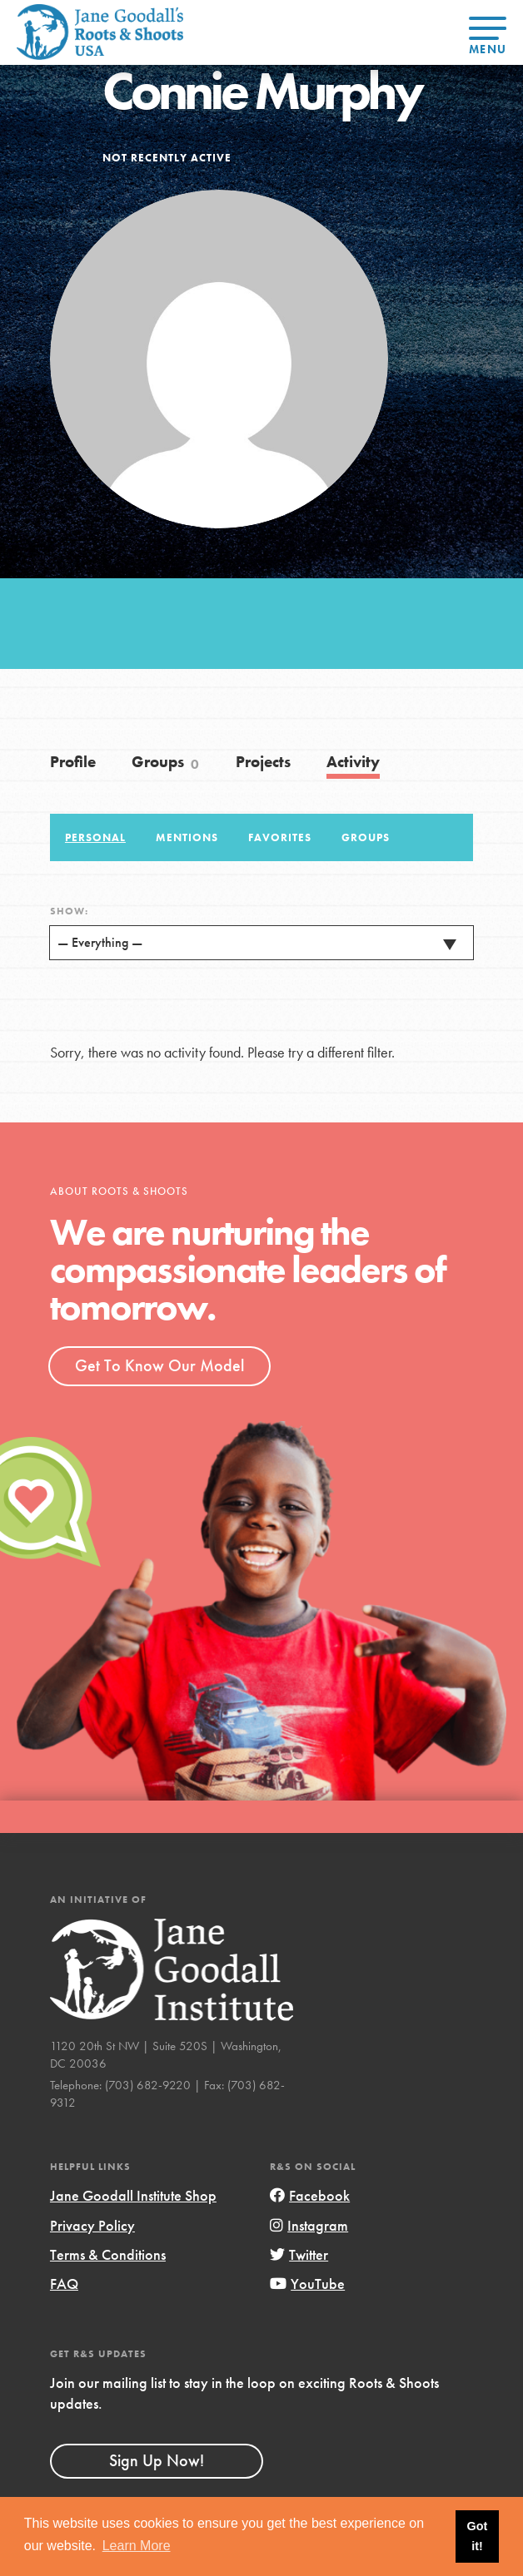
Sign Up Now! (156, 2460)
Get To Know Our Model (159, 1365)
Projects (263, 761)
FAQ (64, 2283)
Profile (73, 761)
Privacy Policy (92, 2225)
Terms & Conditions (108, 2254)
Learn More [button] (136, 2546)
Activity (353, 761)
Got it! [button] (477, 2536)
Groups (166, 762)
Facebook (310, 2195)
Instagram (309, 2225)
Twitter (299, 2254)
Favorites (279, 838)
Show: (69, 911)
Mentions (187, 838)
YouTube (307, 2283)
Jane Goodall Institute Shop (133, 2195)
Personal (95, 838)
